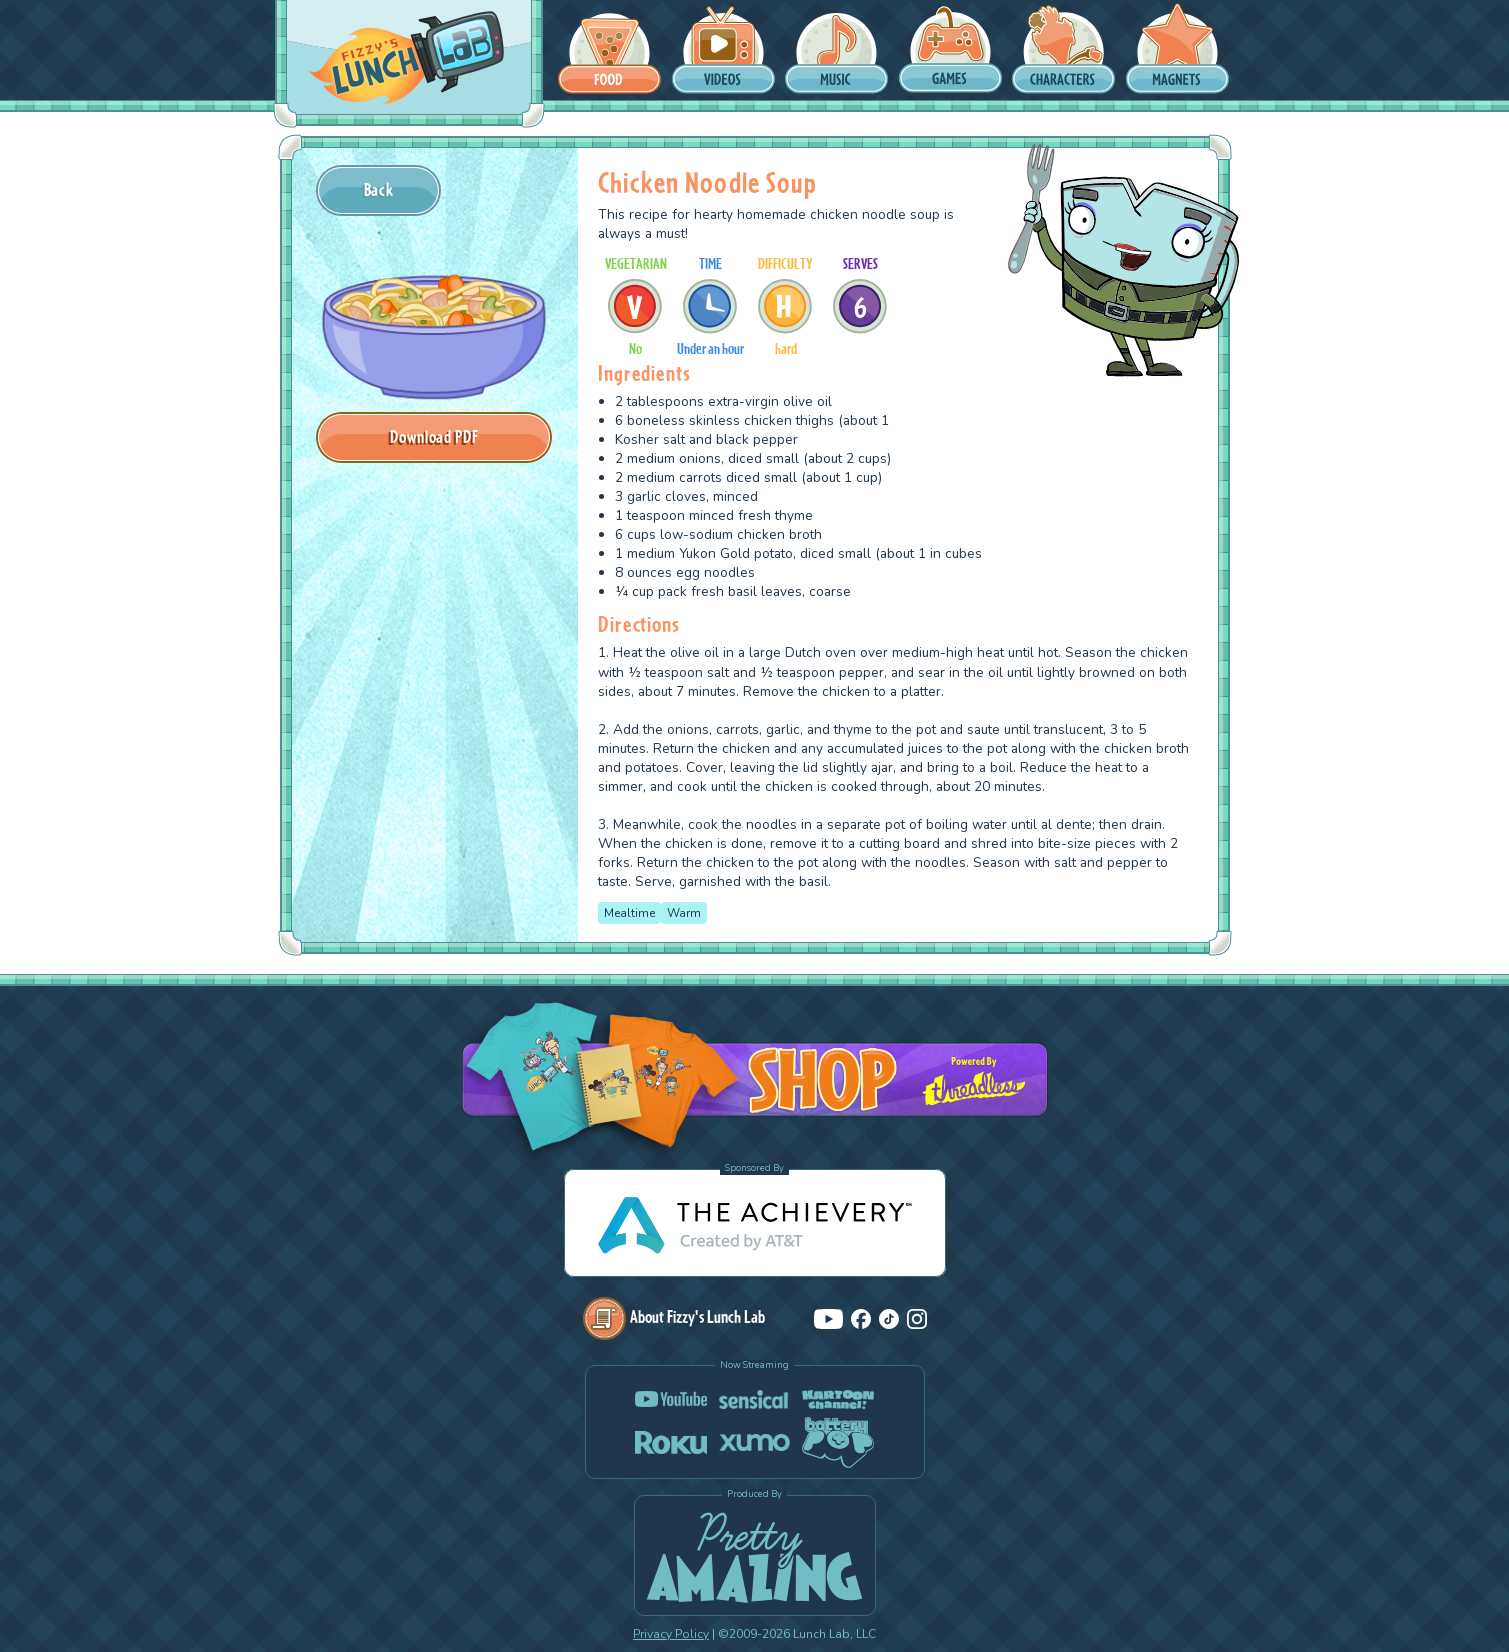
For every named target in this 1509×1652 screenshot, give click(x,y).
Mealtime (629, 913)
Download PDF (434, 436)
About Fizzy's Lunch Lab (674, 1316)
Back (379, 189)
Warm (684, 913)
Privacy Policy (671, 1634)
